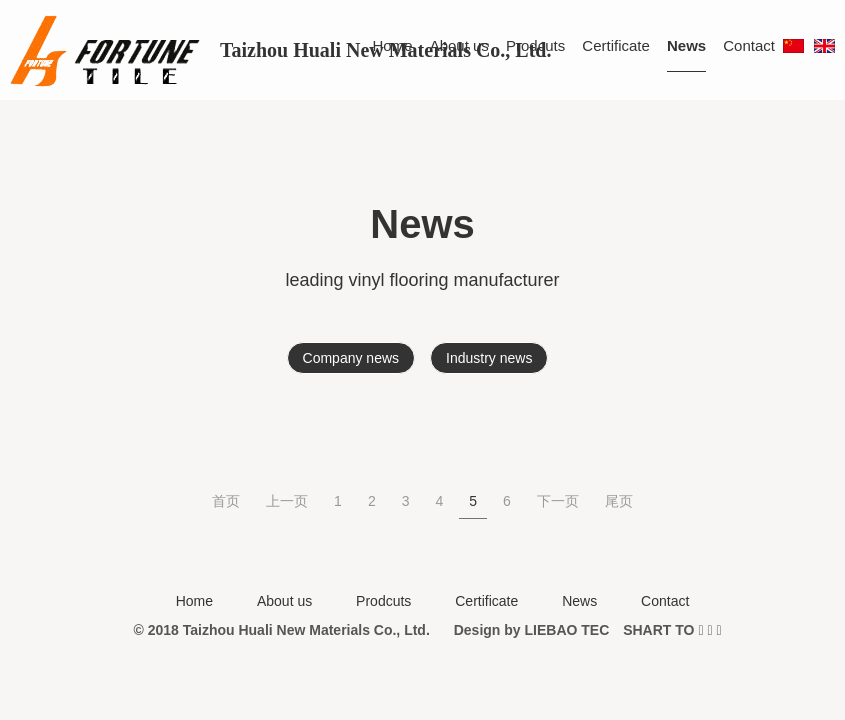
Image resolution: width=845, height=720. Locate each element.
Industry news (489, 358)
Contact (749, 45)
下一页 (558, 501)
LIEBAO (551, 630)
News (686, 45)
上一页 (287, 501)
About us (459, 45)
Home (393, 45)
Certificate (616, 45)
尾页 (619, 501)
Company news (351, 358)
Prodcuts (535, 45)
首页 (226, 501)
